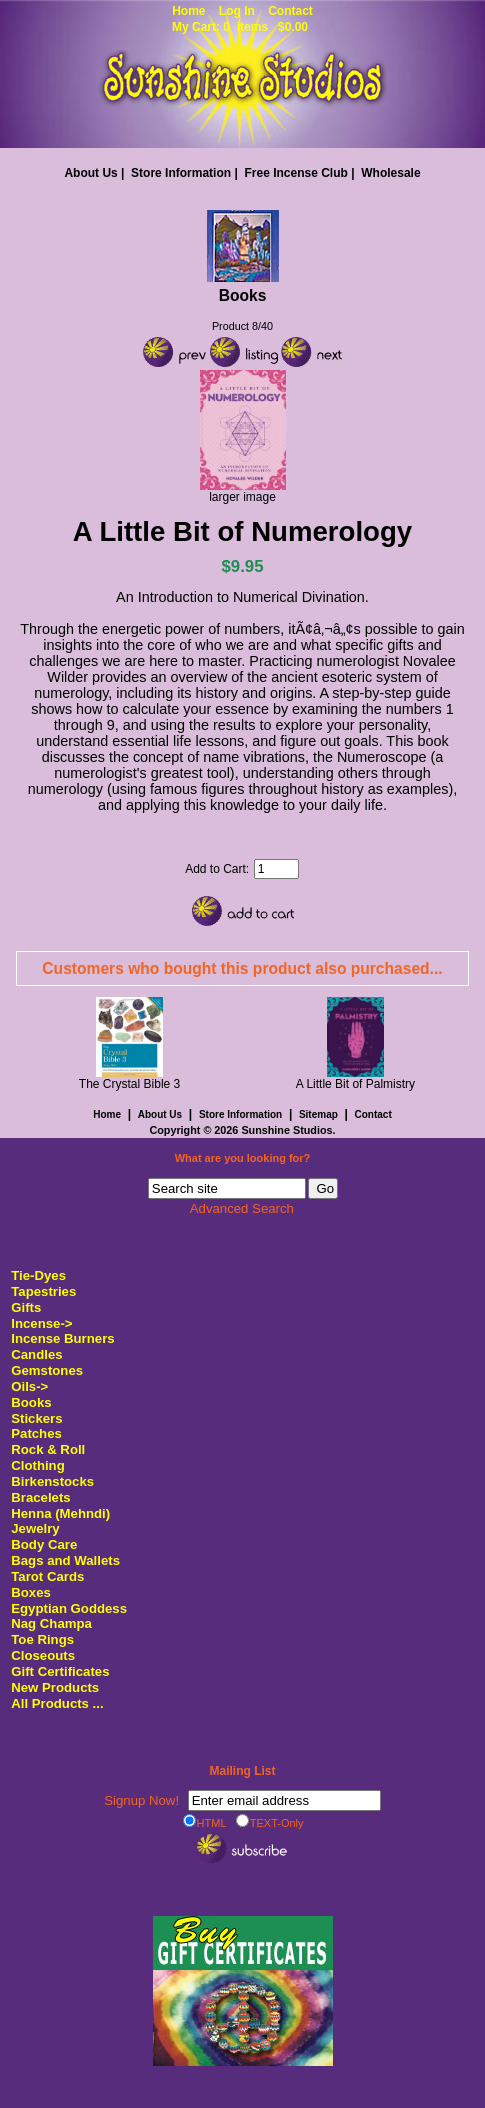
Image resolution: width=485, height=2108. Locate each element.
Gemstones (47, 1370)
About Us (90, 173)
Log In (237, 11)
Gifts (26, 1307)
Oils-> (29, 1386)
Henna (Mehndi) (60, 1513)
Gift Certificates (60, 1671)
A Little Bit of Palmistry (355, 1084)
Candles (36, 1354)
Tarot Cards (47, 1576)
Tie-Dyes (38, 1275)
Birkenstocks (52, 1481)
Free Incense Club (295, 173)
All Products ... (57, 1703)
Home (188, 11)
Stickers (36, 1418)
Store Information (181, 173)
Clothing (37, 1465)
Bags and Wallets (65, 1560)
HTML (205, 1822)
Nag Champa (51, 1623)
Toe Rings (42, 1639)
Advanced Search (242, 1208)
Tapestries (43, 1291)
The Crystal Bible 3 (129, 1084)
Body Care (44, 1544)
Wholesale (390, 173)
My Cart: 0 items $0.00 (240, 27)
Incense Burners (62, 1338)
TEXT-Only (270, 1822)
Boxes (31, 1592)
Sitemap (318, 1114)
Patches (36, 1433)
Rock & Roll (48, 1449)
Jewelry (35, 1528)
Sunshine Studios (286, 1130)
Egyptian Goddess (69, 1608)
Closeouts (43, 1655)
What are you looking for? (243, 1158)
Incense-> (41, 1323)
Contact (290, 11)
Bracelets (40, 1497)
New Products (55, 1687)
